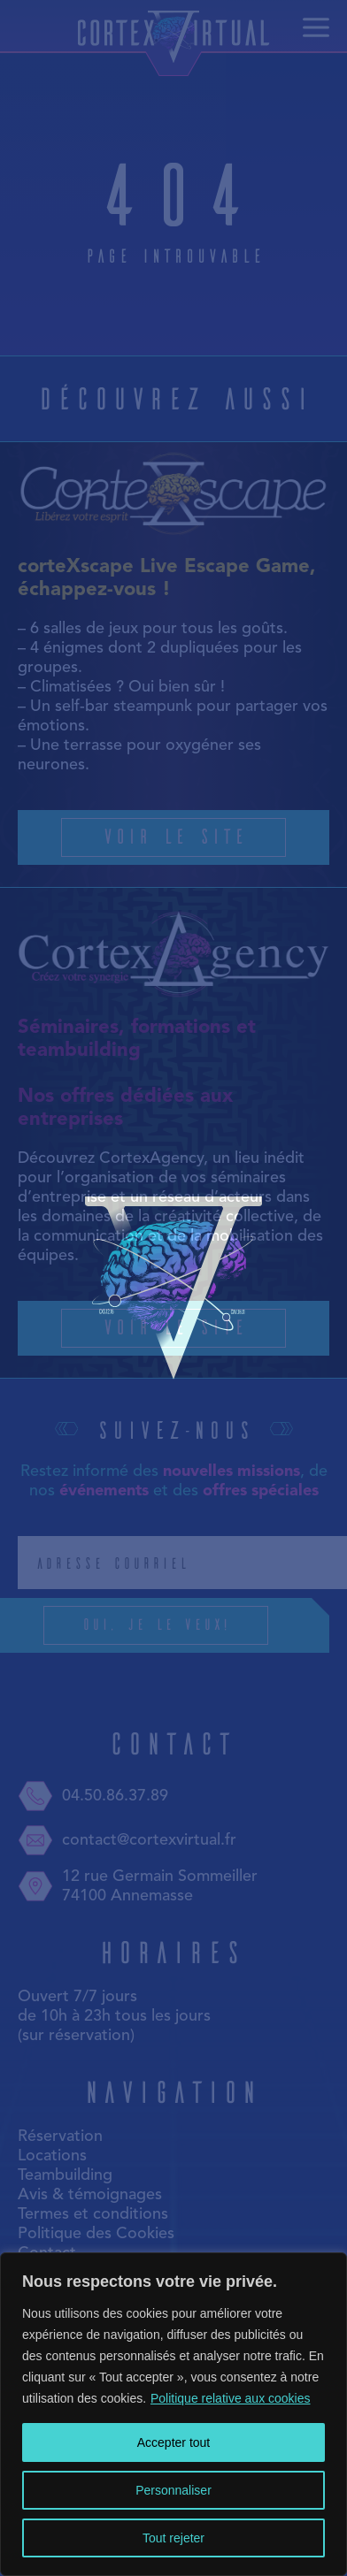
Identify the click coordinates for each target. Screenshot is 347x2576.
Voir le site (173, 835)
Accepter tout (174, 2442)
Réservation (60, 2136)
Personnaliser (173, 2490)
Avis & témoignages (90, 2195)
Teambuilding (65, 2175)
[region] (173, 2414)
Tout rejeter (173, 2538)
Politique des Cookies (96, 2234)
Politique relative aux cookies (230, 2398)
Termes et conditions (93, 2214)
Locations (52, 2156)
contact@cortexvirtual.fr (127, 1840)
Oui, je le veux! (196, 1625)
